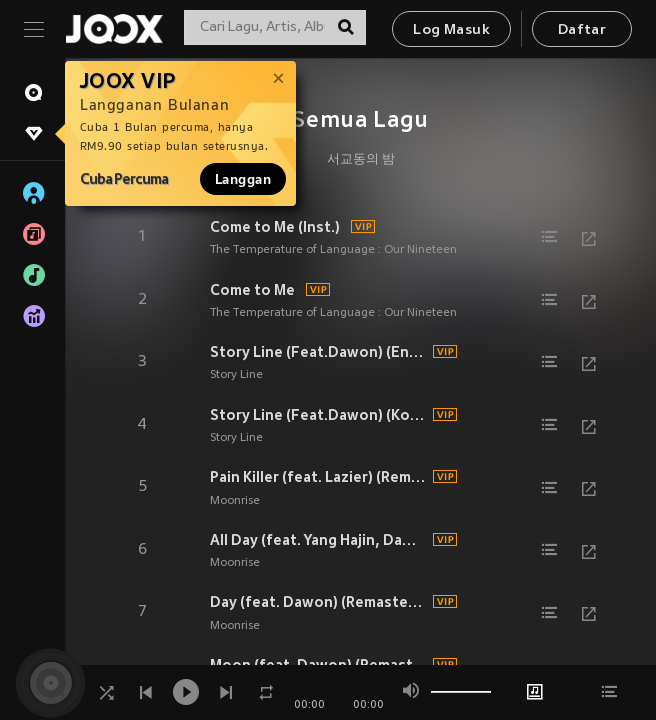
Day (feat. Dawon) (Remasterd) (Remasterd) (318, 602)
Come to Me (252, 290)
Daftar (582, 30)
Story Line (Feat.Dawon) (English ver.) (318, 352)
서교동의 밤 (361, 160)
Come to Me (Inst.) (275, 227)
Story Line (236, 375)
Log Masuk (451, 30)
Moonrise (235, 501)
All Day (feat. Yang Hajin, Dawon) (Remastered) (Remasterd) (318, 540)
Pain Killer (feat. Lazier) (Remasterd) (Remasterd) (318, 477)
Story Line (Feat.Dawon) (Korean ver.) (318, 415)
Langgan (243, 179)
